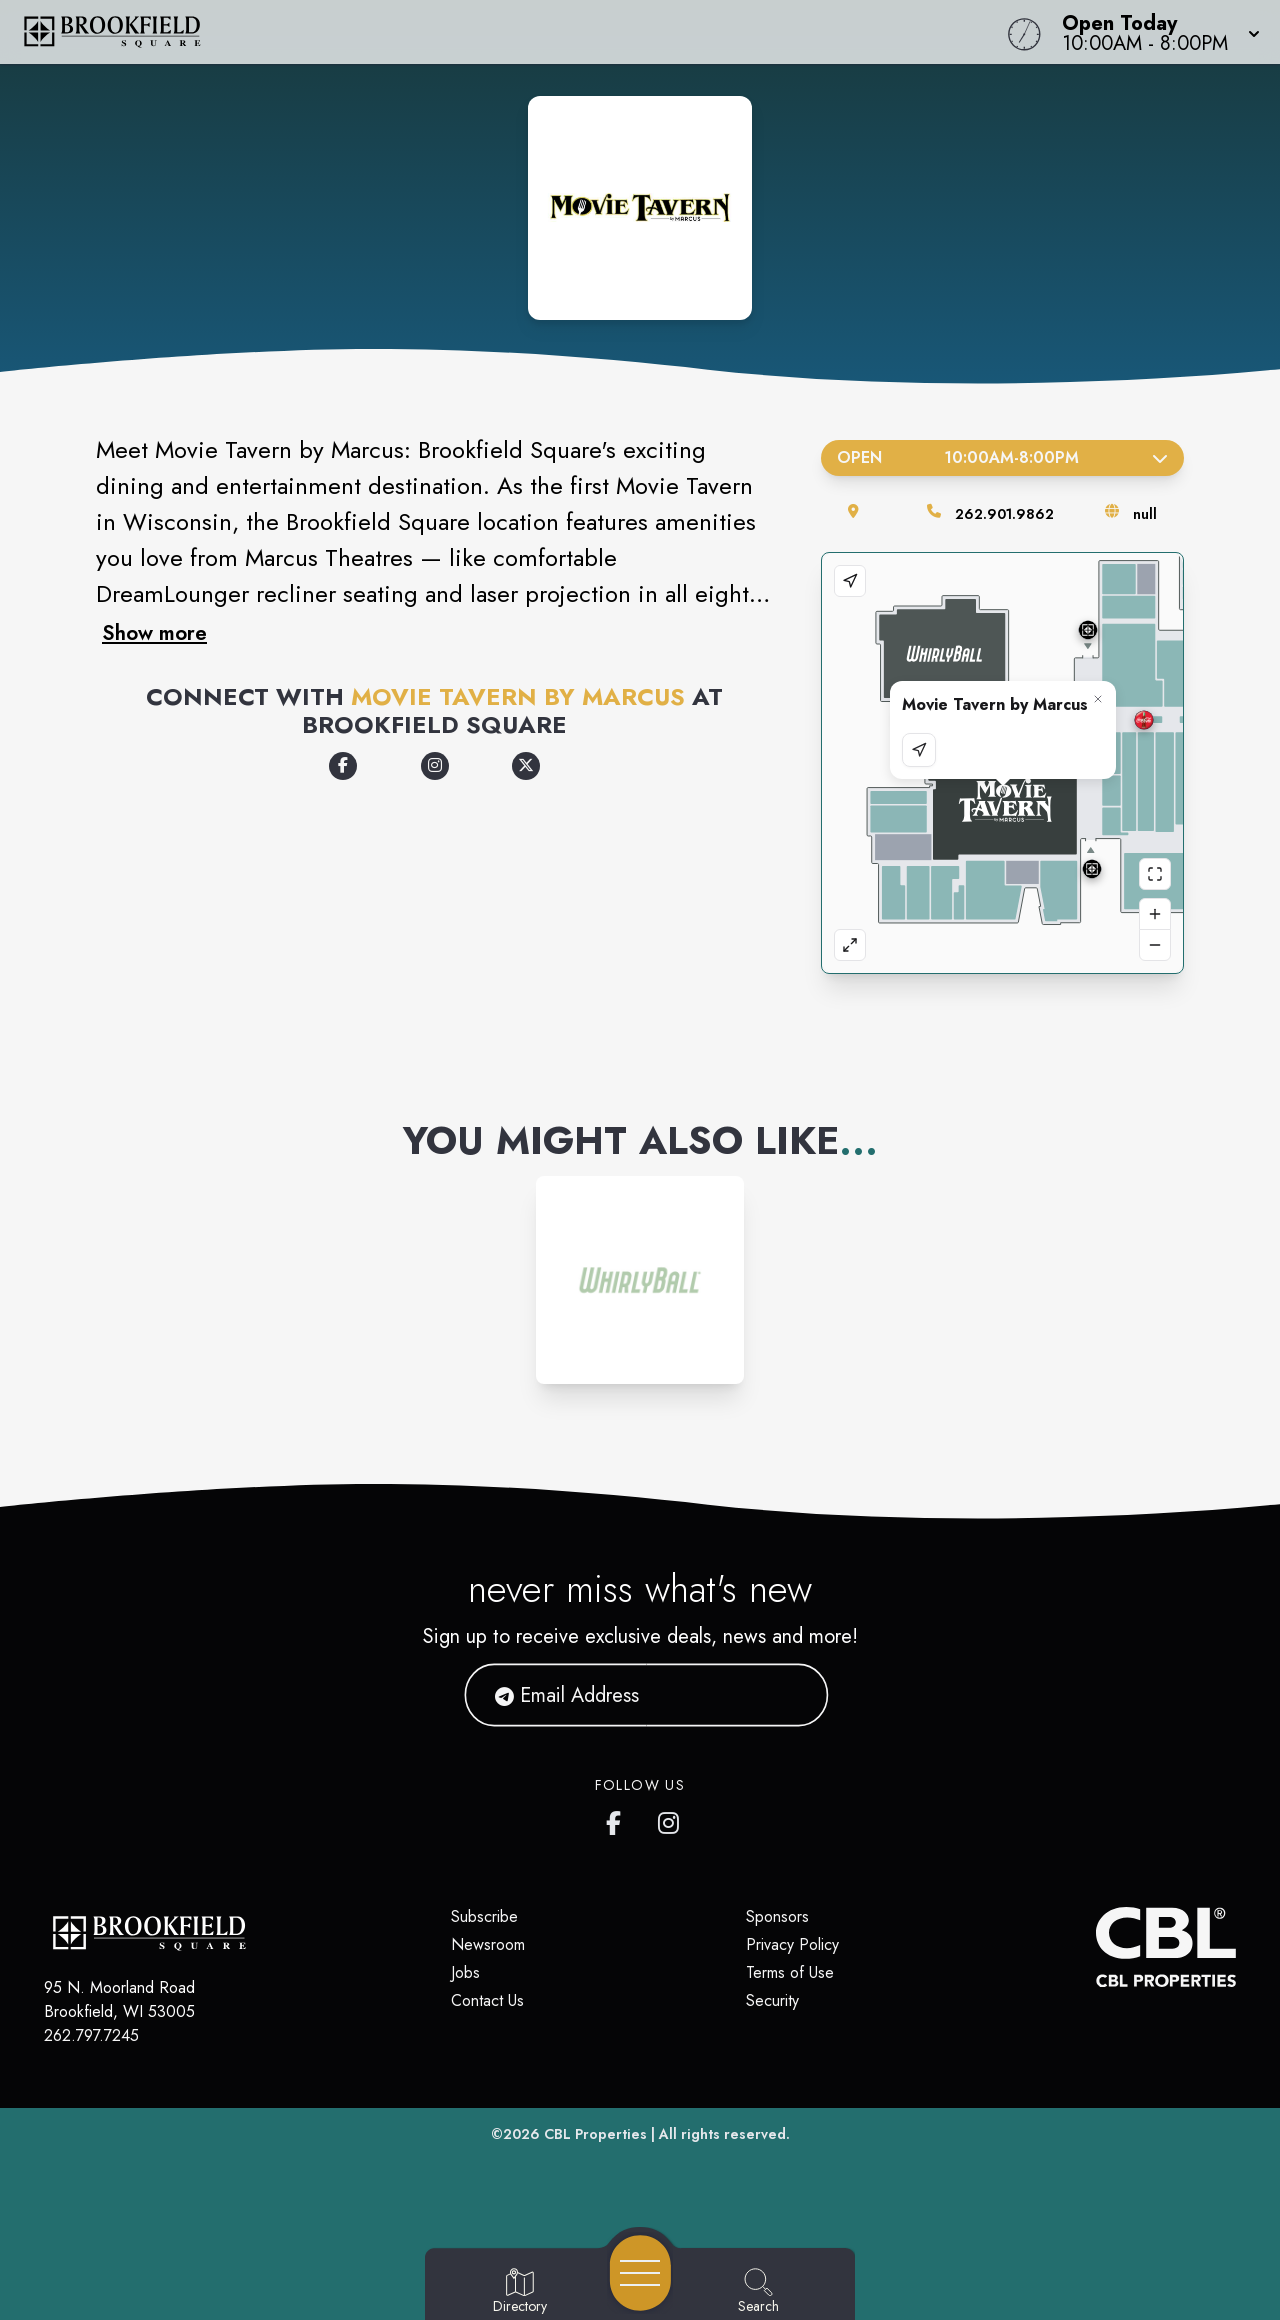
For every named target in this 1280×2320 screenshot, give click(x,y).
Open (1002, 457)
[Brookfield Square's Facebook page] (618, 1819)
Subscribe (484, 1916)
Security (772, 2000)
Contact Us (487, 2000)
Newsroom (488, 1944)
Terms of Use (790, 1972)
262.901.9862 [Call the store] (1004, 514)
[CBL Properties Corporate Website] (1096, 1947)
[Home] (484, 32)
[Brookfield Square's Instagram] (670, 1819)
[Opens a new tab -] (343, 766)
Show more (154, 633)
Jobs (465, 1972)
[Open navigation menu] (640, 2273)
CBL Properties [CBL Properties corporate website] (595, 2134)
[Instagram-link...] (640, 1280)
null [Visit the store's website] (1145, 514)
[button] (1155, 32)
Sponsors (777, 1916)
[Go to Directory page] (520, 2292)
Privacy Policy (792, 1944)
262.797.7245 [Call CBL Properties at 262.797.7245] (91, 2035)
